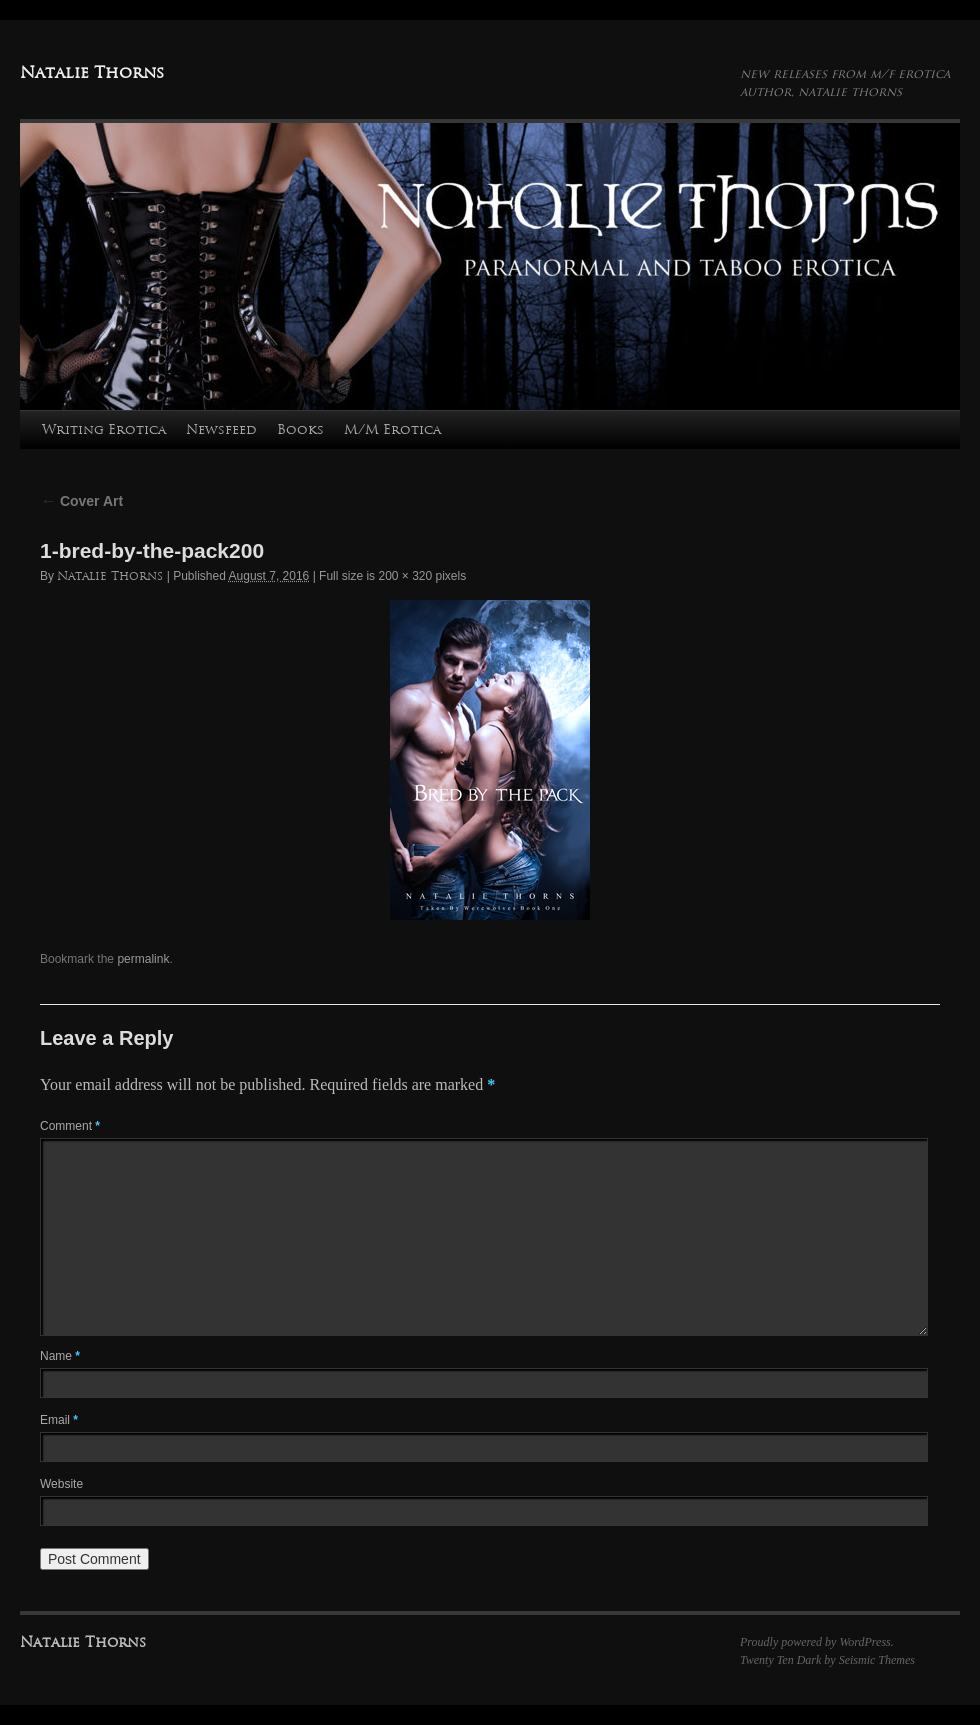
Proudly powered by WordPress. (817, 1642)
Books (300, 429)
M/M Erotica (392, 429)
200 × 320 (405, 576)
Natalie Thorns (92, 72)
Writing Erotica (104, 429)
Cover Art (81, 501)
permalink (143, 959)
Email (59, 1420)
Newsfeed (221, 429)
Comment (70, 1126)
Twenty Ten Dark (780, 1660)
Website (61, 1484)
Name (60, 1356)
